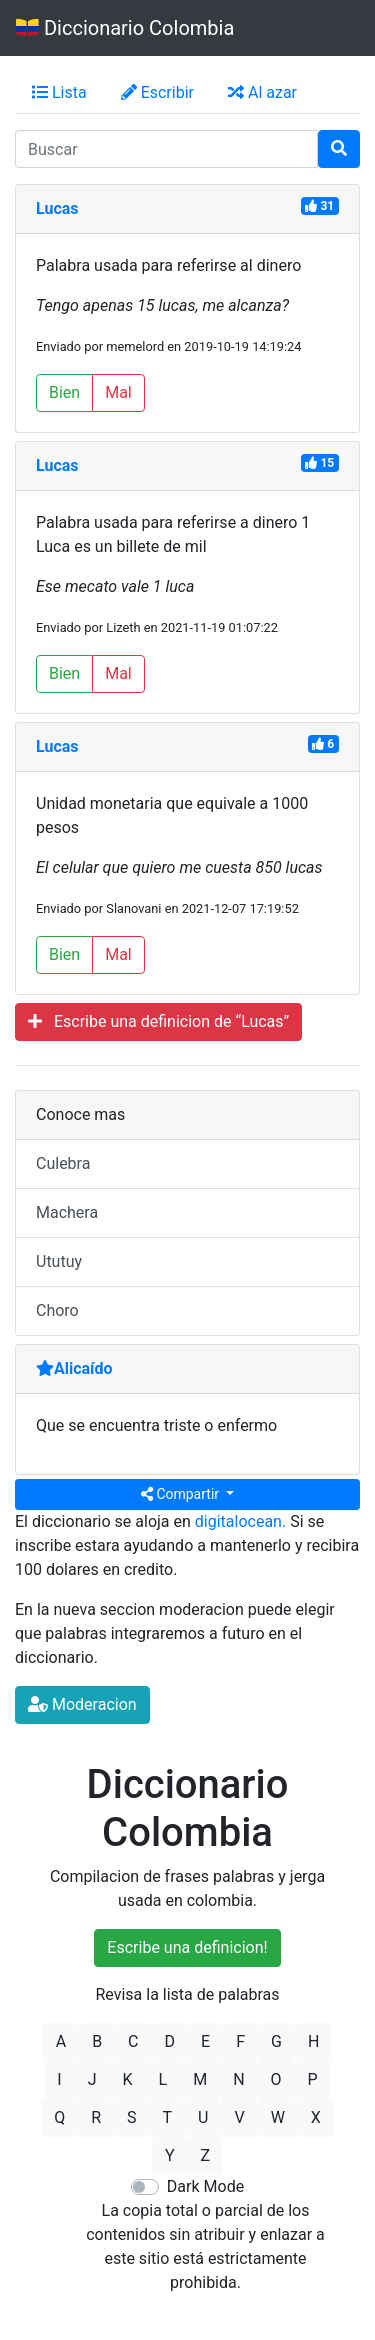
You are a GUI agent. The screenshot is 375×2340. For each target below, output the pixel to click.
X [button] (316, 2117)
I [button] (59, 2079)
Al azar (262, 92)
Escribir (157, 92)
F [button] (240, 2041)
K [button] (128, 2079)
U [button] (203, 2117)
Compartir (182, 1494)
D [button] (170, 2041)
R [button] (96, 2117)
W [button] (278, 2117)
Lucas (57, 208)
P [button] (313, 2079)
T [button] (168, 2117)
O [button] (276, 2079)
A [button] (61, 2041)
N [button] (238, 2079)
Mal (118, 392)
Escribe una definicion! (187, 1947)
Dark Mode (205, 2186)
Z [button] (206, 2155)
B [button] (97, 2041)
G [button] (276, 2041)
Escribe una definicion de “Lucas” (158, 1021)
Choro (57, 1310)
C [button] (133, 2041)
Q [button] (59, 2117)
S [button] (132, 2117)
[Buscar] (339, 149)
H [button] (313, 2041)
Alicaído (74, 1368)
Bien (64, 392)
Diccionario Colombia (125, 28)
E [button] (205, 2041)
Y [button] (170, 2155)
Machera (67, 1212)
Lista (59, 92)
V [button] (239, 2117)
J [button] (92, 2079)
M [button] (200, 2079)
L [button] (163, 2079)
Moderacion (82, 1704)
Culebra (63, 1163)
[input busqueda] (166, 149)
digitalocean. (240, 1521)
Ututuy (59, 1261)
